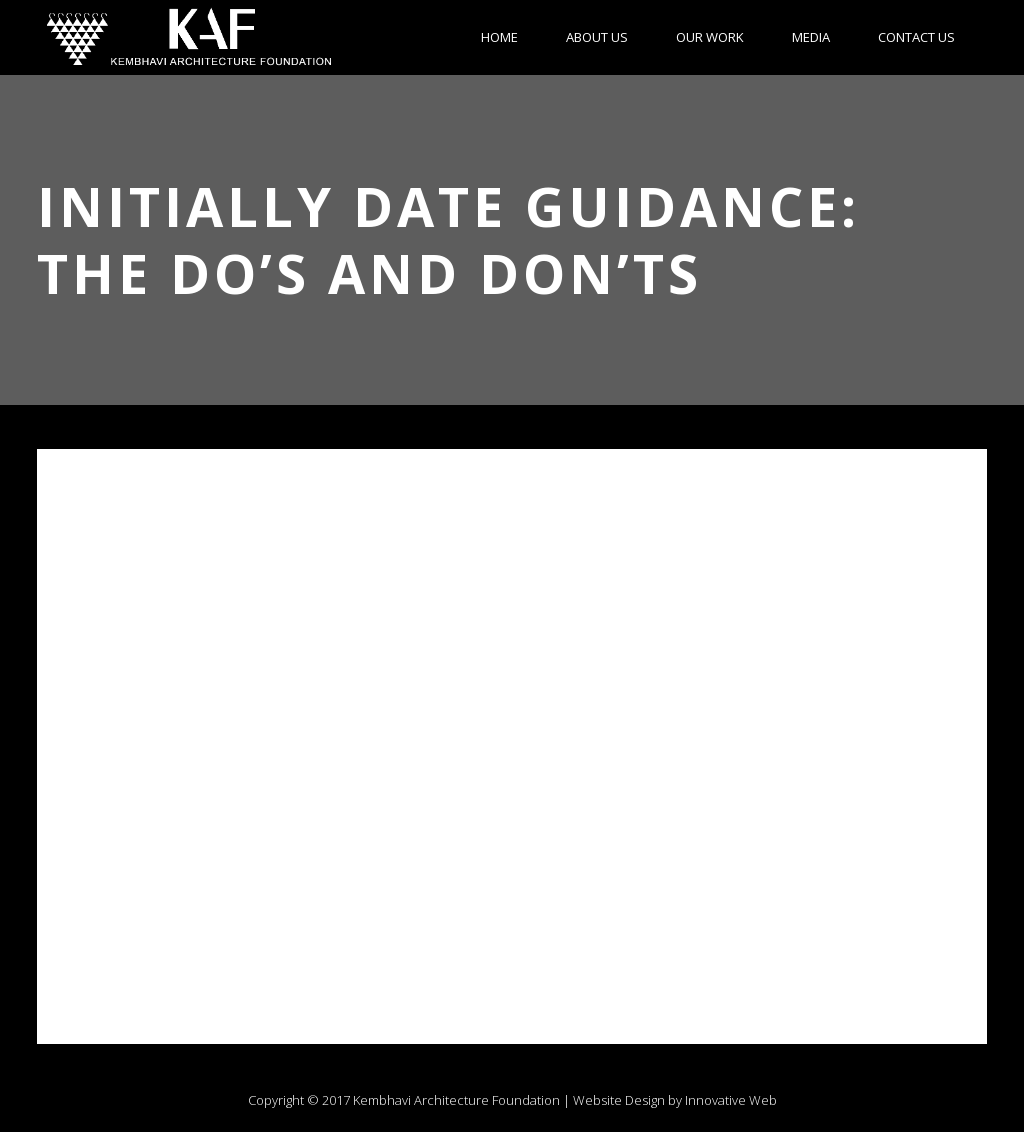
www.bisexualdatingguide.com (166, 966)
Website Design (619, 1100)
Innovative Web (731, 1100)
